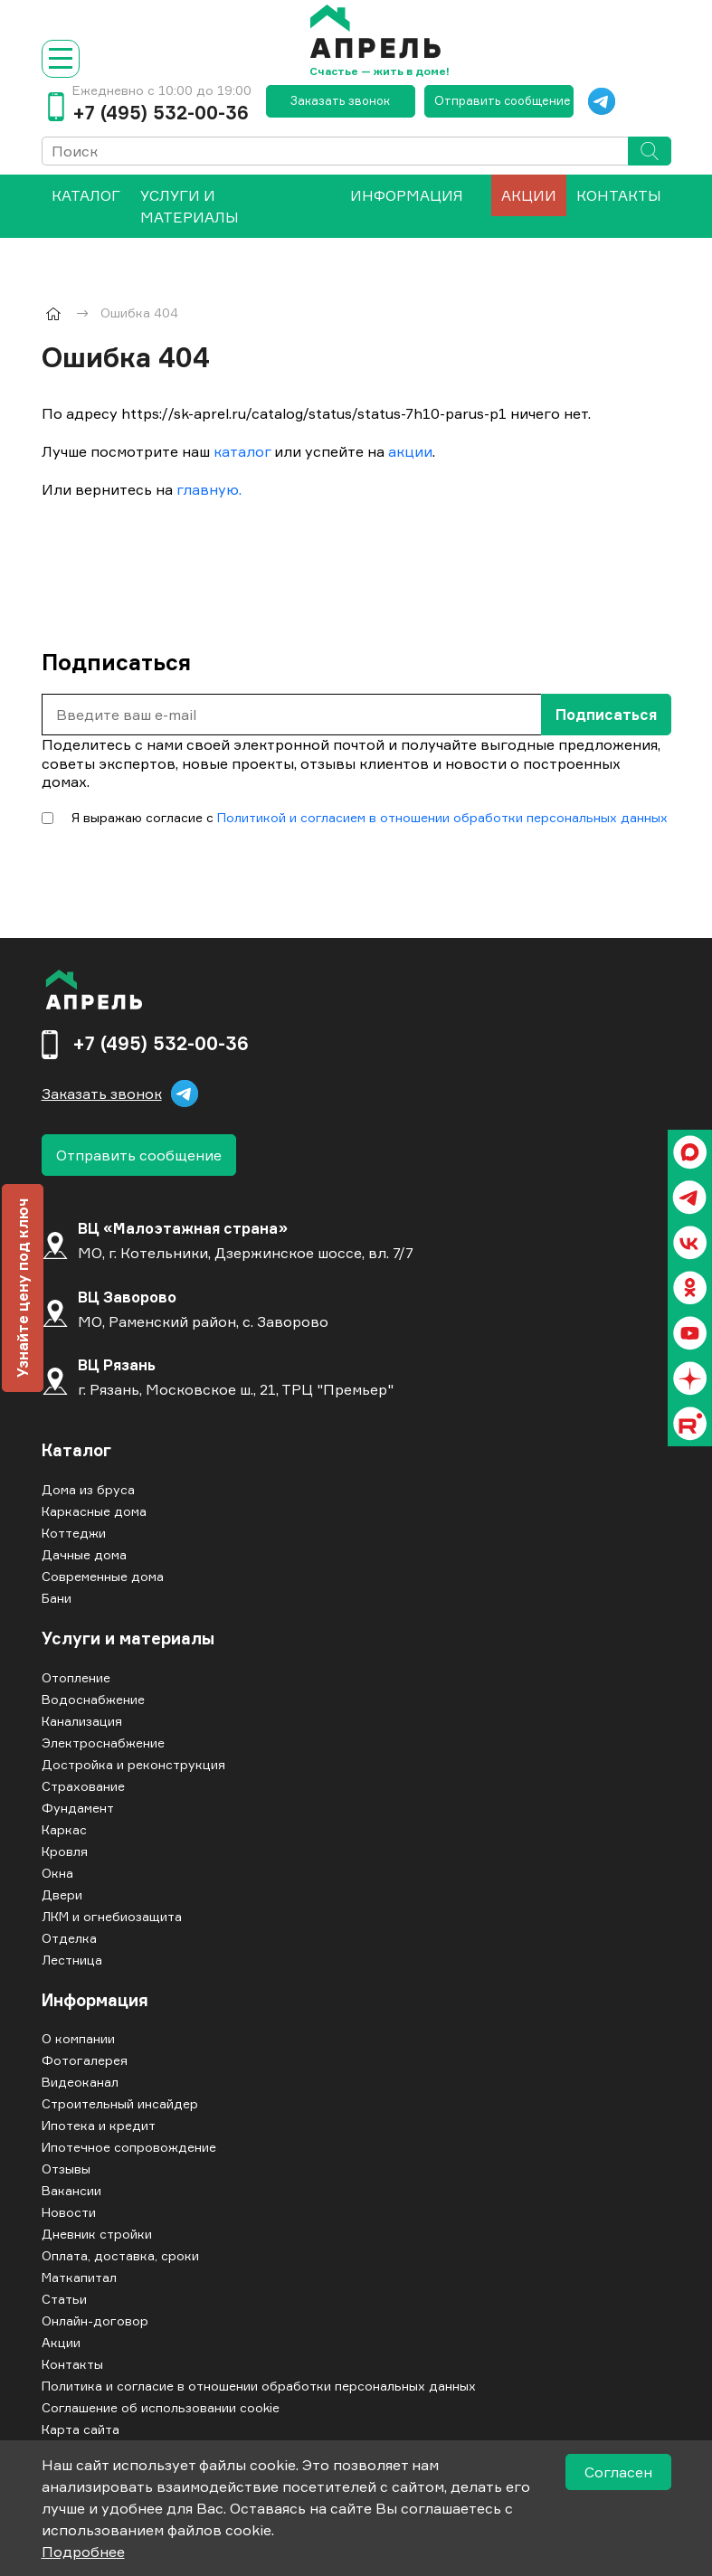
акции (410, 451)
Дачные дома (84, 1554)
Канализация (82, 1720)
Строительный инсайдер (120, 2103)
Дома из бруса (88, 1489)
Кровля (65, 1851)
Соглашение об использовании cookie (161, 2407)
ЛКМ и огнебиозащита (112, 1916)
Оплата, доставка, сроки (120, 2255)
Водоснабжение (93, 1699)
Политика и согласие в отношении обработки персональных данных (259, 2385)
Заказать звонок (340, 100)
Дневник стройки (97, 2233)
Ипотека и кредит (99, 2125)
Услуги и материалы (189, 206)
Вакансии (71, 2190)
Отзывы (66, 2168)
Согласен (618, 2472)
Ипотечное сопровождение (129, 2147)
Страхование (83, 1786)
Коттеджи (74, 1532)
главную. (209, 489)
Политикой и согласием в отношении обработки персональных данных (442, 817)
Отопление (76, 1677)
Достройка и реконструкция (133, 1764)
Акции (528, 195)
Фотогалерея (85, 2060)
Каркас (64, 1829)
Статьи (64, 2298)
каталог (242, 451)
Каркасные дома (94, 1511)
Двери (62, 1894)
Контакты (618, 195)
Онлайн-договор (95, 2320)
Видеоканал (80, 2081)
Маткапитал (79, 2277)
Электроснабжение (103, 1742)
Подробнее (83, 2552)
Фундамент (78, 1807)
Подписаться (606, 715)
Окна (57, 1872)
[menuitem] (86, 206)
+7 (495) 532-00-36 (160, 113)
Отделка (69, 1938)
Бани (56, 1597)
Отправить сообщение (502, 100)
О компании (78, 2038)
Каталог (76, 1451)
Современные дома (103, 1576)
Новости (69, 2212)
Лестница (72, 1959)
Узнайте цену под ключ (23, 1288)
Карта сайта (80, 2429)
